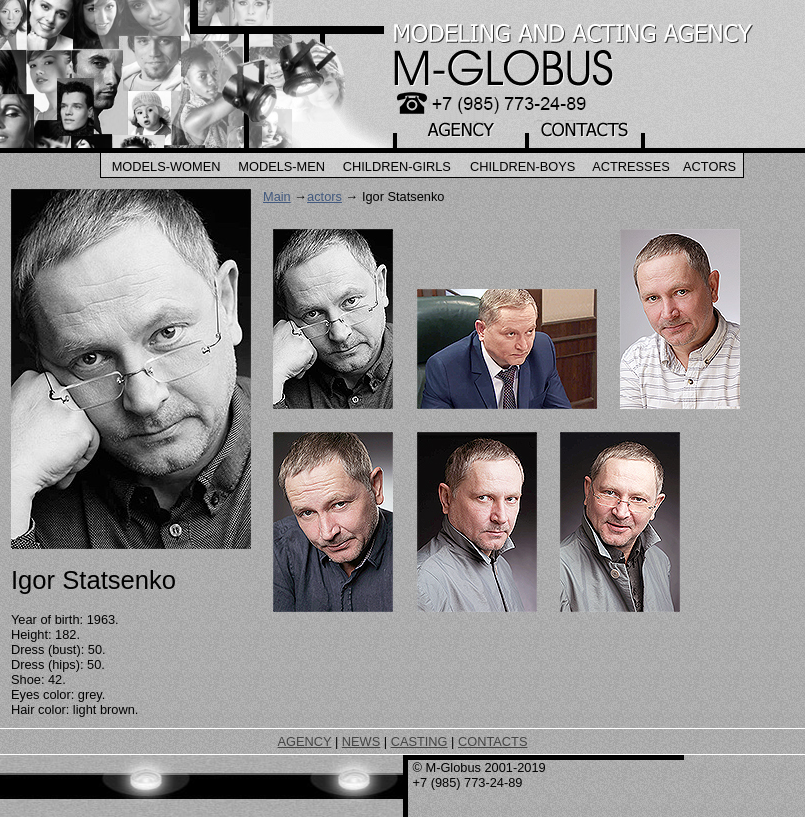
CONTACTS (492, 741)
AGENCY (305, 741)
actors (324, 196)
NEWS (361, 741)
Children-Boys (522, 166)
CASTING (419, 741)
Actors (709, 166)
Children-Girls (397, 166)
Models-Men (281, 166)
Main (277, 196)
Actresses (631, 166)
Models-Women (166, 166)
